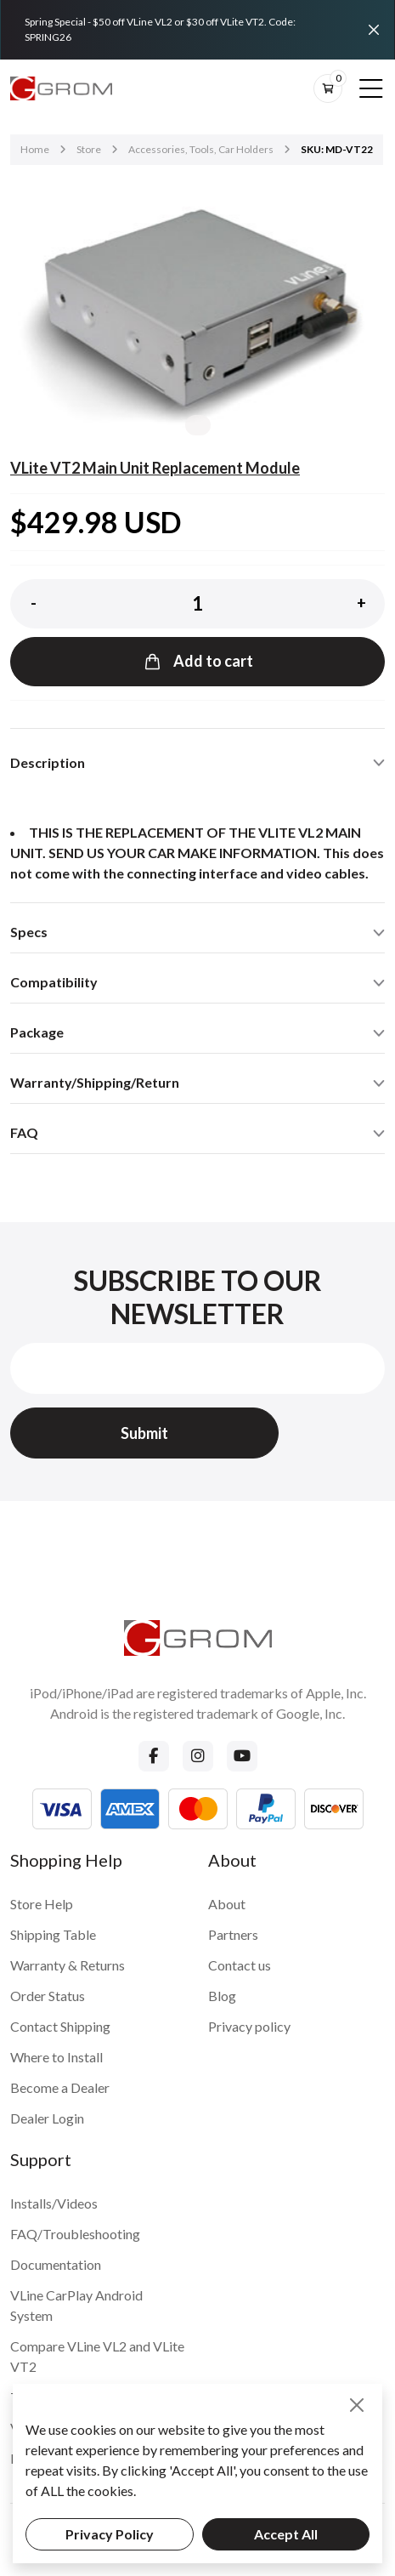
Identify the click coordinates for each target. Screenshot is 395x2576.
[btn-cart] (327, 88)
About (226, 1904)
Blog (222, 1995)
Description (47, 762)
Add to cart (198, 661)
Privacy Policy (109, 2534)
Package (37, 1032)
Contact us (239, 1965)
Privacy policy (249, 2026)
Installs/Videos (54, 2203)
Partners (233, 1934)
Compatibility (54, 982)
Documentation (55, 2264)
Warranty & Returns (67, 1965)
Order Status (47, 1995)
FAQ (24, 1132)
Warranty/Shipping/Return (94, 1082)
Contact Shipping (60, 2026)
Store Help (41, 1904)
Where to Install (56, 2057)
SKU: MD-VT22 (337, 149)
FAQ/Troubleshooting (75, 2234)
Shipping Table (53, 1934)
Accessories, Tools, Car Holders (201, 149)
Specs (29, 932)
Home (34, 149)
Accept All (286, 2534)
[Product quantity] (197, 604)
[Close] (373, 30)
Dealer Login (47, 2118)
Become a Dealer (60, 2087)
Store (88, 149)
